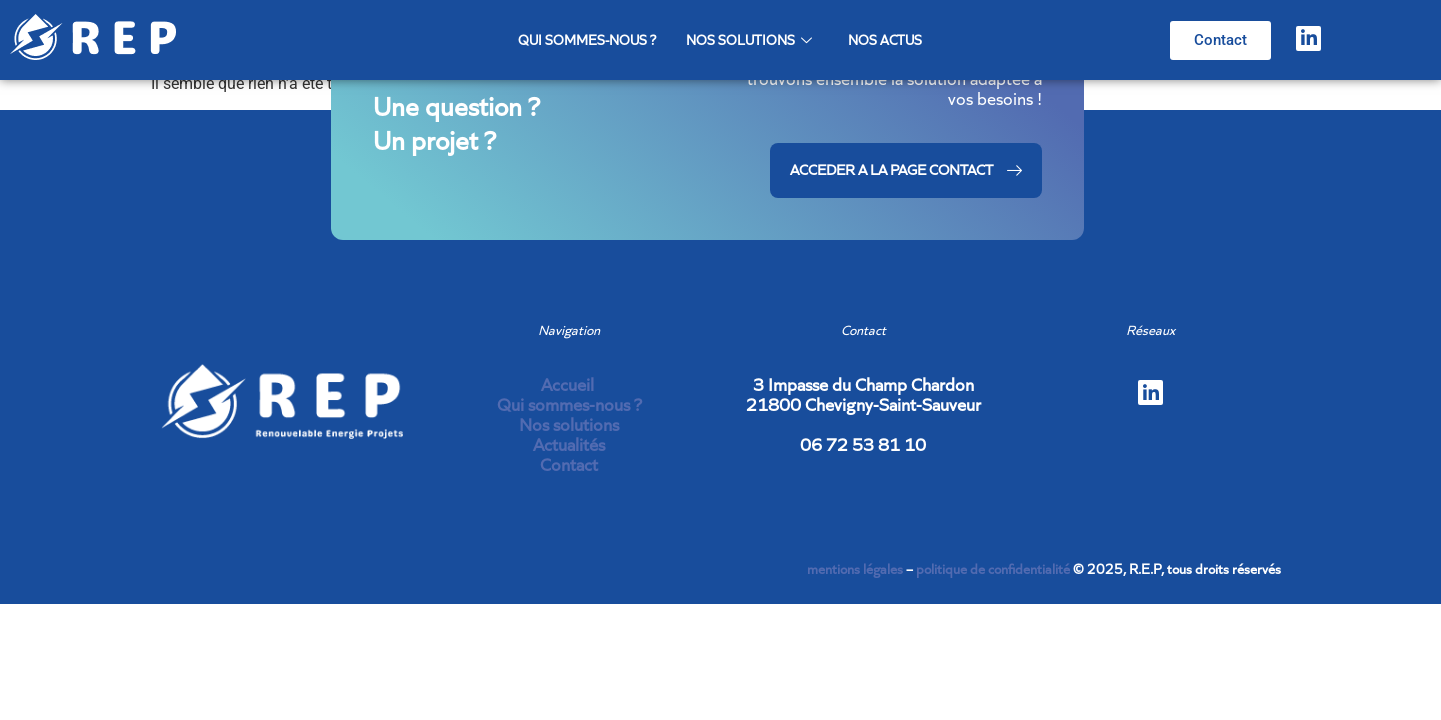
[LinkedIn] (1308, 38)
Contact (569, 464)
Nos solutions (749, 40)
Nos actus (885, 40)
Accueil (569, 384)
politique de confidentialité (993, 569)
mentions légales (855, 569)
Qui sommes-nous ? (587, 40)
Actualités (569, 444)
